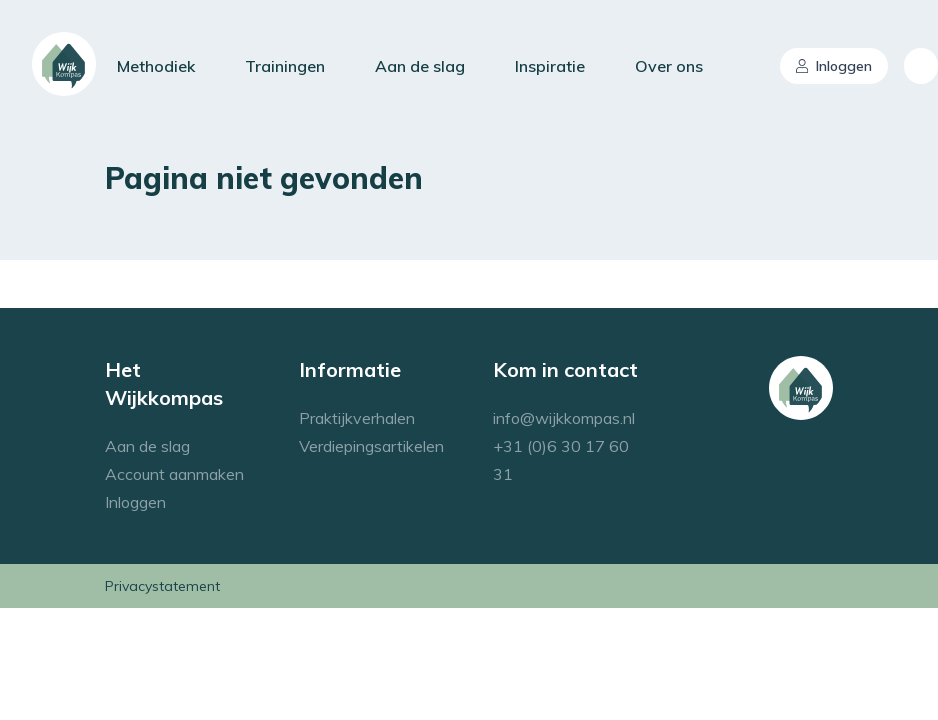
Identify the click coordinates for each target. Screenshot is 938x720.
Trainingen (285, 66)
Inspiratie (550, 66)
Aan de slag (420, 66)
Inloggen (834, 66)
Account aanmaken (174, 474)
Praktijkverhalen (357, 418)
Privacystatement (162, 586)
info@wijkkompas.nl (564, 418)
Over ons (669, 66)
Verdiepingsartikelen (371, 446)
